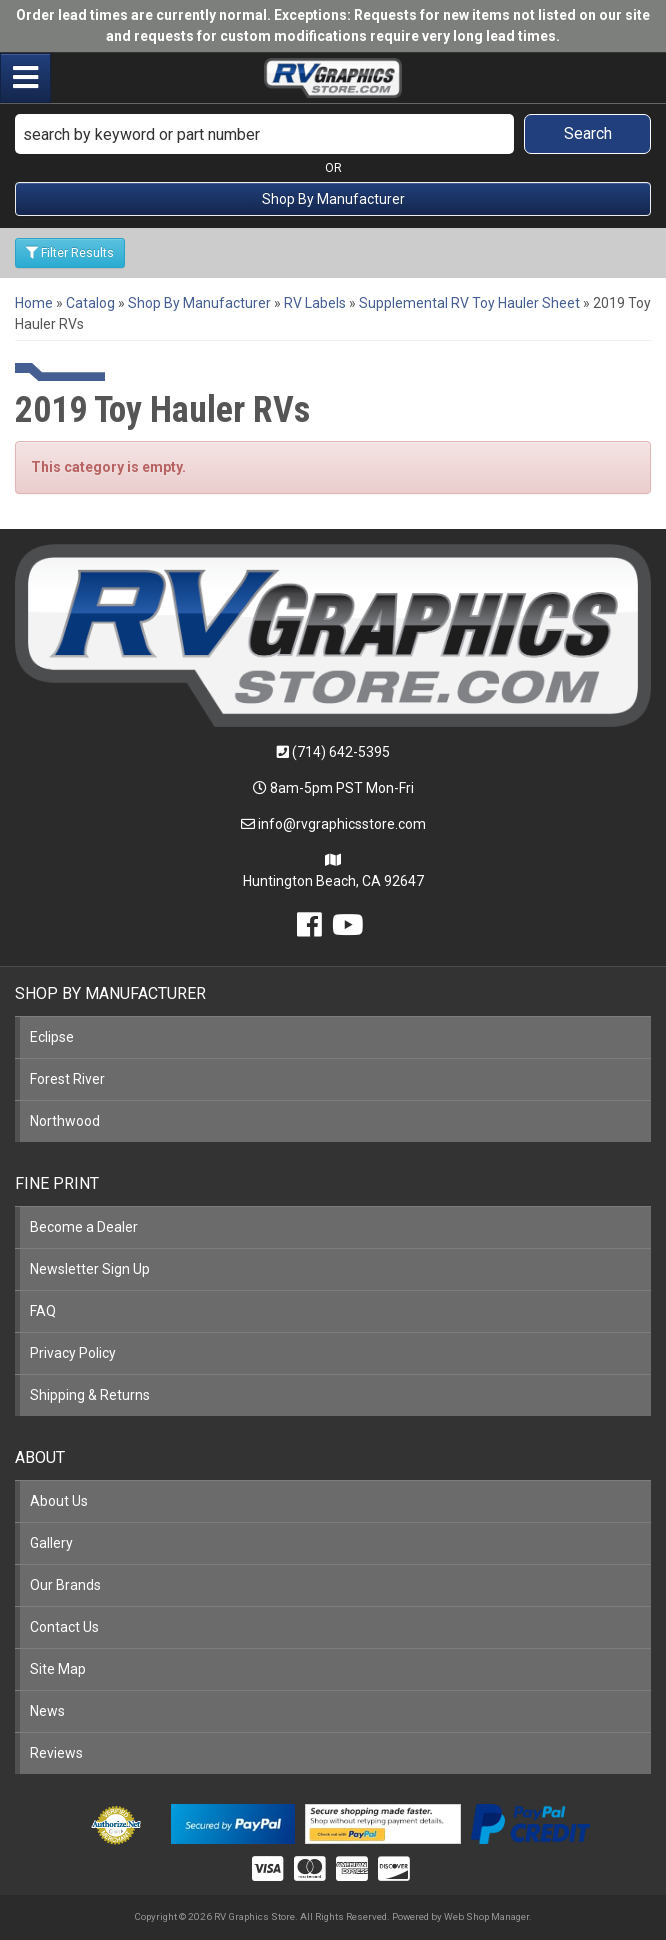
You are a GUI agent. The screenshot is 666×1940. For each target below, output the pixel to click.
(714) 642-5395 (341, 752)
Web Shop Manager (486, 1916)
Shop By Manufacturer (333, 199)
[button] (333, 134)
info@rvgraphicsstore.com (342, 824)
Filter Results (70, 253)
